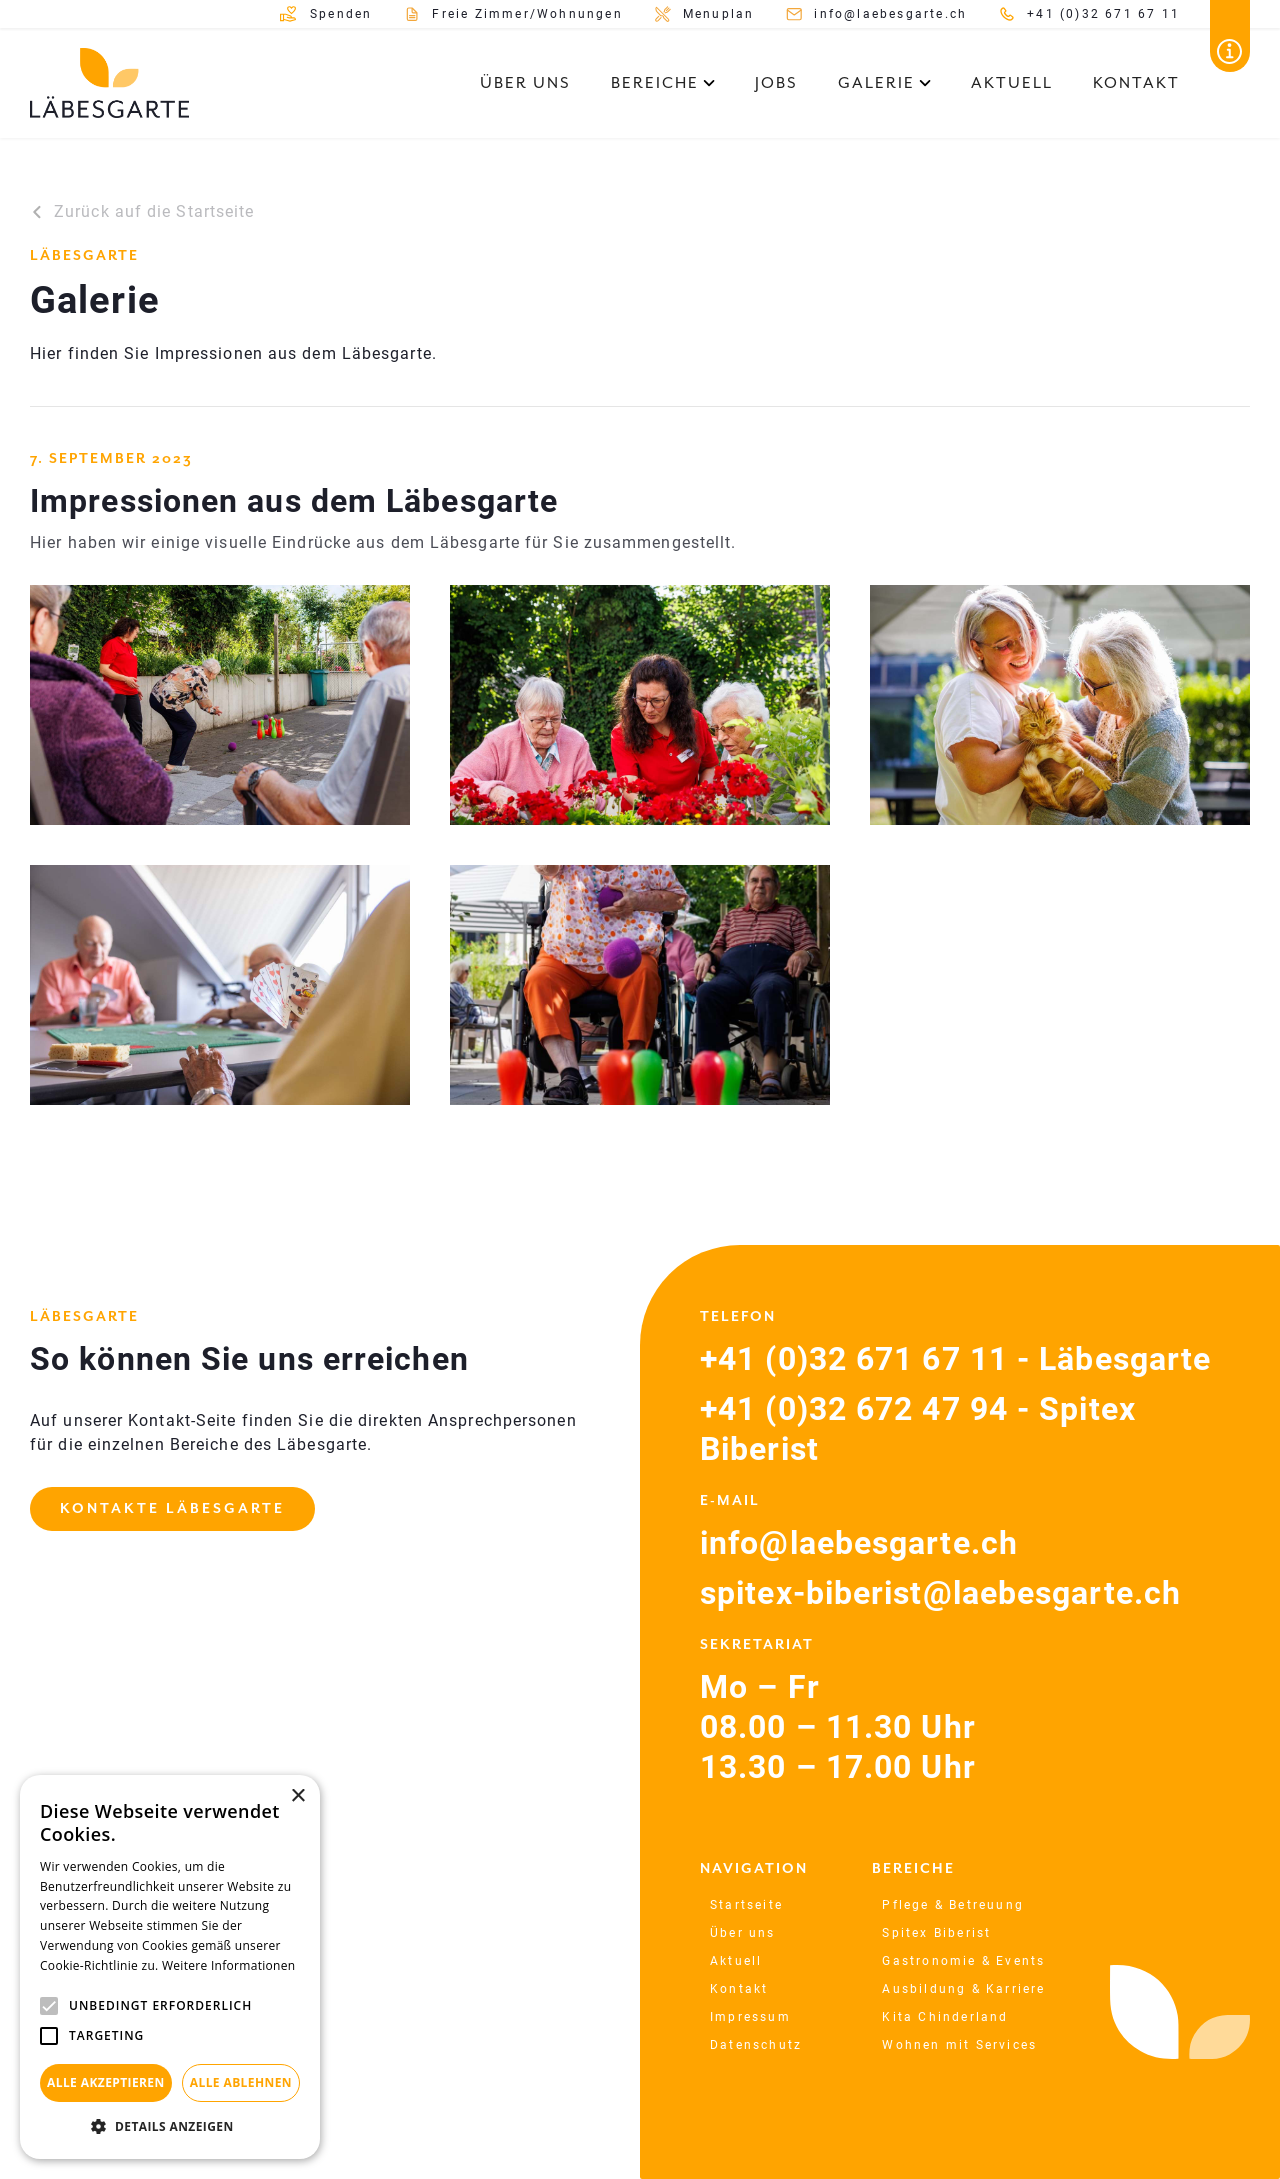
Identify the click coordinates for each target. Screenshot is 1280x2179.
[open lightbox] (220, 704)
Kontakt (1136, 83)
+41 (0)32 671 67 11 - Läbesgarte (955, 1359)
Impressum (750, 2017)
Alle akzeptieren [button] (106, 2082)
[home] (109, 83)
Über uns (525, 83)
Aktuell (1012, 83)
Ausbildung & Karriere (963, 1989)
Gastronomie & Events (963, 1961)
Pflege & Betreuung (953, 1905)
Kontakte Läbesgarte (172, 1508)
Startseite (746, 1905)
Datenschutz (756, 2045)
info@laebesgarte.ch (859, 1543)
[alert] (170, 1967)
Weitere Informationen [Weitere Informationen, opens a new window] (229, 1965)
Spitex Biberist (936, 1933)
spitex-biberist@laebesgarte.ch (940, 1593)
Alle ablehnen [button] (241, 2082)
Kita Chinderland (945, 2017)
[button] (663, 83)
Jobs (776, 83)
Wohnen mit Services (959, 2045)
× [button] (297, 1796)
